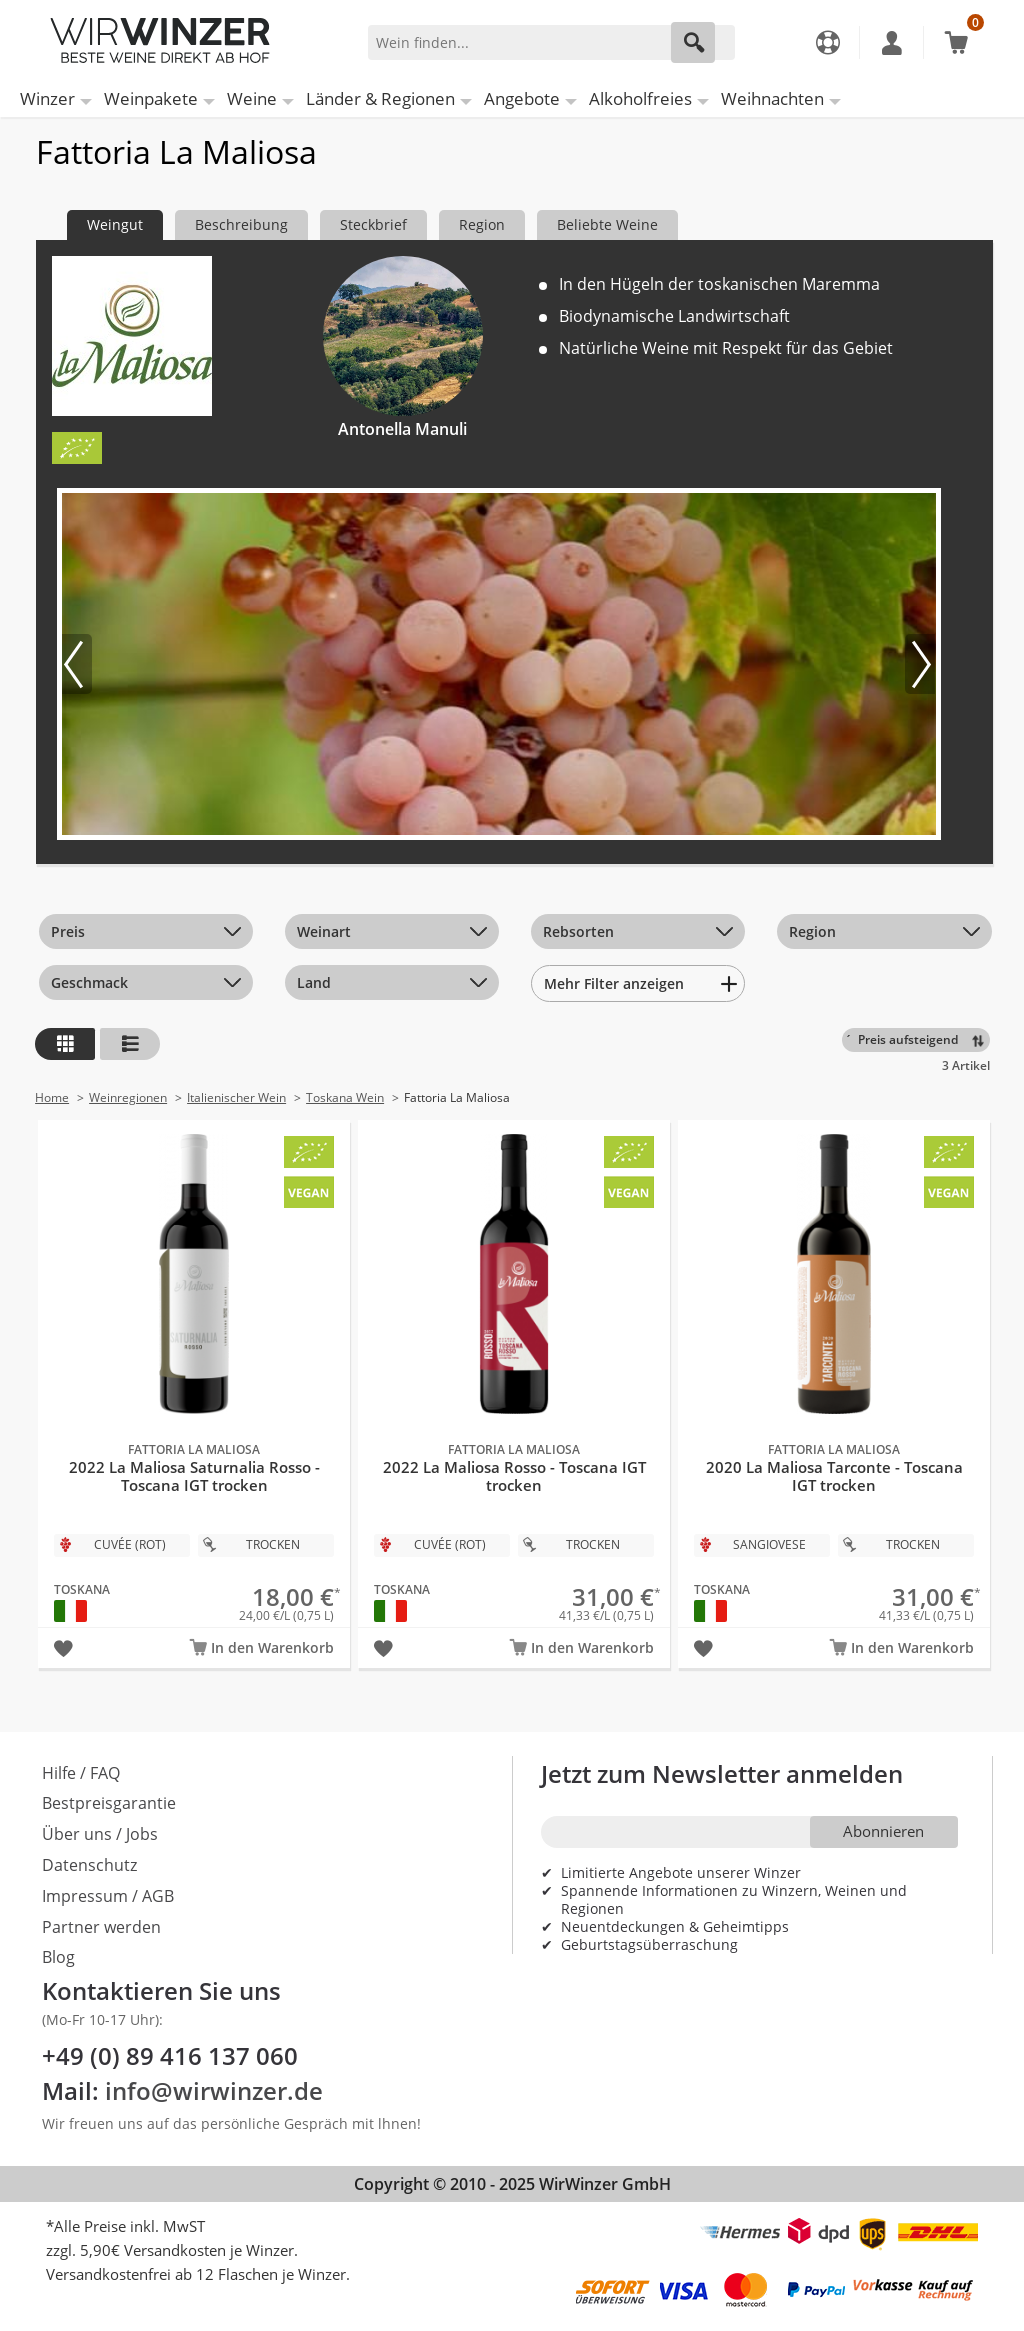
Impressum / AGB (108, 1896)
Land (314, 982)
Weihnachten (772, 98)
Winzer (47, 98)
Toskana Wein (345, 1097)
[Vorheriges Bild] (77, 664)
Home (52, 1097)
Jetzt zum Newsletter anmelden (722, 1773)
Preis (68, 931)
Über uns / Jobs (100, 1834)
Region (812, 931)
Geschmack (89, 982)
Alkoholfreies (640, 98)
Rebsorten (578, 931)
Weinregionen (128, 1097)
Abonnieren (883, 1831)
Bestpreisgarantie (109, 1803)
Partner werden (101, 1927)
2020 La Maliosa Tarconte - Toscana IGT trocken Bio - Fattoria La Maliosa (834, 1372)
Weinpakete (151, 98)
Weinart (324, 931)
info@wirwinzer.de (214, 2090)
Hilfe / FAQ (81, 1773)
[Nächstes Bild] (920, 664)
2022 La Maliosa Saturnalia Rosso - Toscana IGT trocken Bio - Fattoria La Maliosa (194, 1372)
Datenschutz (89, 1865)
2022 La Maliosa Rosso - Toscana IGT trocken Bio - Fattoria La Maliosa (514, 1372)
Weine (252, 98)
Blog (58, 1957)
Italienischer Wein (236, 1097)
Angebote (522, 98)
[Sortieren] (919, 1040)
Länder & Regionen (380, 98)
